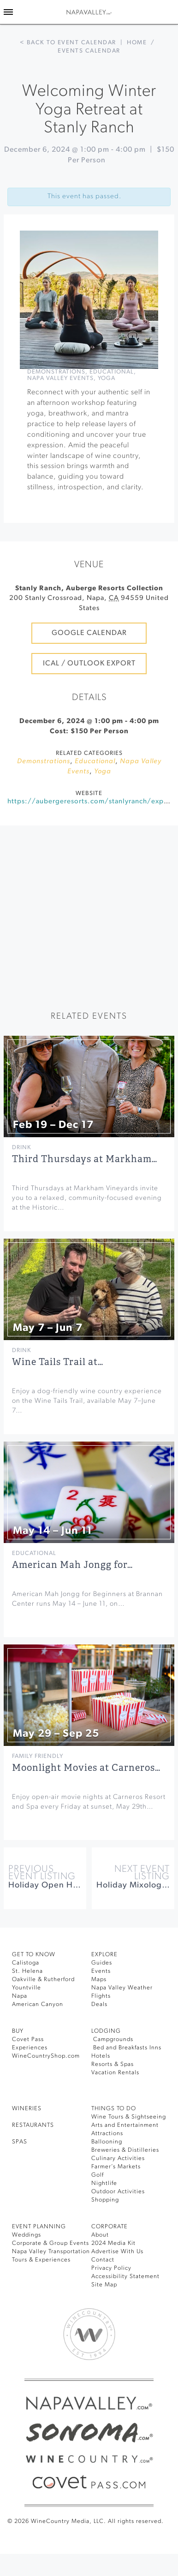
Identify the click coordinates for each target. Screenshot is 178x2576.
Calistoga (25, 1963)
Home (137, 43)
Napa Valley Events (60, 378)
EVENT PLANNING (39, 2227)
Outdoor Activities (118, 2192)
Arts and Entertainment (125, 2125)
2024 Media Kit (113, 2243)
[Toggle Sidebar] (8, 12)
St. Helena (27, 1971)
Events (101, 1971)
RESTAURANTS (33, 2125)
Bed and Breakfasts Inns (126, 2048)
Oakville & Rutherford (43, 1979)
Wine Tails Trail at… (57, 1362)
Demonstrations (56, 372)
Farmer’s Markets (116, 2167)
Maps (99, 1979)
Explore (104, 1955)
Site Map (104, 2285)
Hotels (100, 2056)
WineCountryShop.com (46, 2056)
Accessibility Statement (125, 2276)
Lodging (106, 2031)
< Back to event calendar (68, 43)
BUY (18, 2031)
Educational (111, 372)
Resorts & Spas (112, 2064)
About (100, 2235)
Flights (101, 1996)
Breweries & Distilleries (125, 2150)
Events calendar (89, 51)
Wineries (27, 2109)
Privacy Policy (111, 2268)
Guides (101, 1963)
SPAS (19, 2142)
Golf (97, 2175)
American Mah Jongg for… (72, 1565)
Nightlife (104, 2183)
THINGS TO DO (113, 2109)
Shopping (105, 2200)
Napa (19, 1996)
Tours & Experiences (41, 2260)
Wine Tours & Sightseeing (128, 2117)
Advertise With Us (117, 2252)
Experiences (29, 2048)
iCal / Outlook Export (89, 663)
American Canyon (37, 2004)
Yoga (106, 378)
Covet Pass (28, 2039)
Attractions (107, 2134)
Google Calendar (89, 633)
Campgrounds (112, 2039)
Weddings (26, 2235)
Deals (99, 2004)
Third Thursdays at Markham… (84, 1159)
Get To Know (33, 1955)
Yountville (26, 1988)
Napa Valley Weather (122, 1988)
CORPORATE (109, 2227)
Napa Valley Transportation (51, 2252)
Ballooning (106, 2142)
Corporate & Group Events (50, 2243)
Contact (102, 2260)
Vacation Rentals (115, 2073)
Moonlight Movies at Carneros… (86, 1768)
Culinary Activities (118, 2158)
